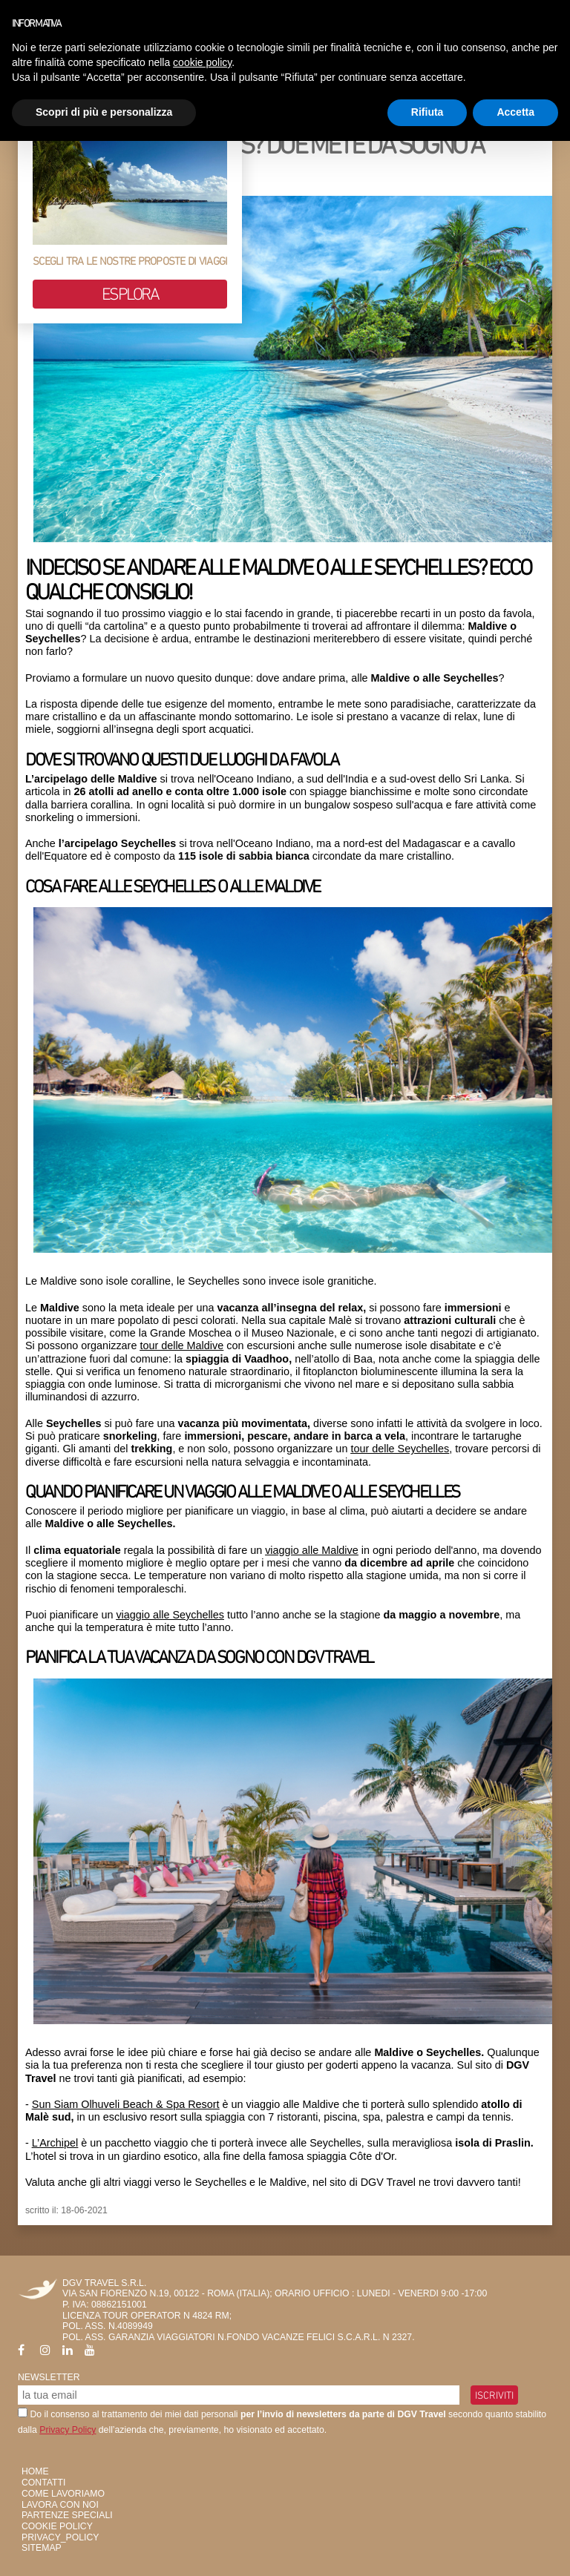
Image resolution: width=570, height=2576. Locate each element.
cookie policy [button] (202, 62)
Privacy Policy (67, 2430)
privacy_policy (60, 2537)
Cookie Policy (57, 2526)
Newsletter (49, 2377)
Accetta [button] (515, 112)
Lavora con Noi (60, 2505)
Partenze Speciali (67, 2515)
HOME (35, 2471)
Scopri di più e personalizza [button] (104, 112)
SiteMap (42, 2548)
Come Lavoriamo (63, 2493)
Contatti (43, 2482)
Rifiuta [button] (427, 112)
